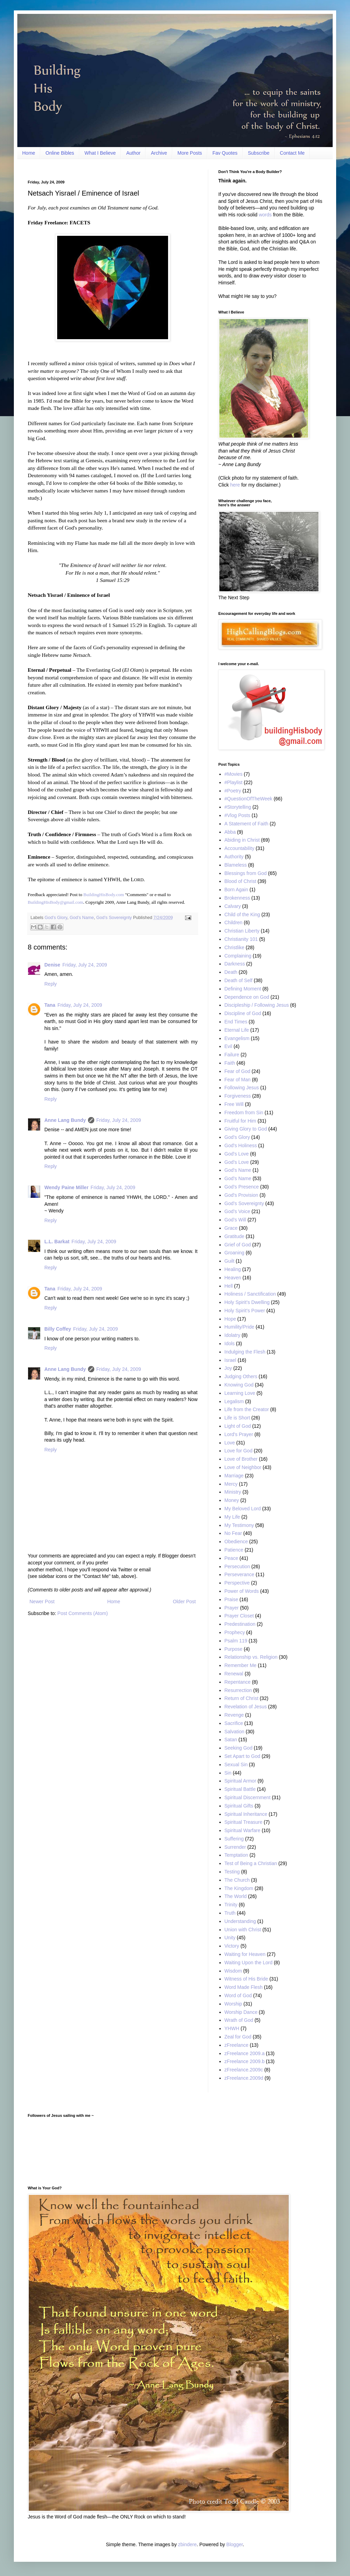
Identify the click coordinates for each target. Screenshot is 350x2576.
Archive (159, 153)
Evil (229, 1046)
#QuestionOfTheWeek (248, 798)
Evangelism (237, 1038)
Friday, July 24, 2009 (84, 965)
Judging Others (241, 1376)
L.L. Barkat (56, 1241)
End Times (236, 1021)
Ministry (233, 1492)
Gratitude (235, 1236)
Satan (231, 1739)
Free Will (234, 1104)
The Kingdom (239, 1888)
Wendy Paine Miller (66, 1187)
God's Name (238, 1170)
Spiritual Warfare (243, 1830)
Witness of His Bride (246, 1979)
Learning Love (240, 1393)
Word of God (238, 1995)
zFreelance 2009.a (245, 2053)
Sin (228, 1773)
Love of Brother (241, 1459)
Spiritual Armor (240, 1781)
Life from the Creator (247, 1409)
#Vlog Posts (238, 815)
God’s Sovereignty (114, 917)
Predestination (240, 1624)
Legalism (234, 1401)
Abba (230, 832)
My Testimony (239, 1525)
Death (231, 972)
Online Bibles (59, 153)
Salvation (235, 1731)
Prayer (232, 1608)
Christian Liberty (242, 931)
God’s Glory (56, 917)
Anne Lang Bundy (65, 1120)
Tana (49, 1005)
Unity (230, 1937)
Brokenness (237, 898)
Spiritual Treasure (244, 1822)
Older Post (184, 1601)
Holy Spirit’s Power (245, 1310)
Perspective (237, 1583)
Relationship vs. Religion (251, 1657)
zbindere (187, 2544)
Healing (233, 1269)
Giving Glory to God (246, 1129)
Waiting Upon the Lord (249, 1962)
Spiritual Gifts (239, 1806)
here (235, 485)
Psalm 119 (236, 1640)
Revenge (234, 1715)
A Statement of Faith (247, 823)
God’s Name (82, 917)
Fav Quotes (224, 153)
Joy (228, 1368)
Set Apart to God (243, 1756)
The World (236, 1896)
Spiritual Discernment (248, 1797)
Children (234, 922)
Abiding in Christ (242, 840)
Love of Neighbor (243, 1467)
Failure (232, 1054)
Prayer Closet (239, 1615)
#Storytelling (238, 807)
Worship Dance (241, 2012)
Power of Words (242, 1591)
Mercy (231, 1484)
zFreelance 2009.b (245, 2061)
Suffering (234, 1838)
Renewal (234, 1673)
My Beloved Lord (243, 1508)
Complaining (238, 956)
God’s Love (237, 1162)
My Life (232, 1517)
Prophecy (235, 1632)
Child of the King (242, 914)
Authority (234, 856)
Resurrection (238, 1690)
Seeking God (239, 1748)
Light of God (238, 1426)
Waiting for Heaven (245, 1954)
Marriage (234, 1475)
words (265, 214)
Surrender (235, 1847)
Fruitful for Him (240, 1121)
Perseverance (239, 1574)
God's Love (237, 1154)
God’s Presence (242, 1187)
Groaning (235, 1252)
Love (230, 1442)
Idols (230, 1343)
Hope (230, 1319)
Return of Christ (242, 1698)
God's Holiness (241, 1145)
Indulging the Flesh (245, 1352)
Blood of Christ (240, 881)
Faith (230, 1063)
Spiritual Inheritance (246, 1814)
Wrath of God (239, 2020)
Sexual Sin (236, 1764)
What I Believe (100, 153)
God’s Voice (237, 1211)
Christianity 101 (241, 939)
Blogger (234, 2544)
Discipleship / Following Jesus (257, 1005)
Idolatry (232, 1335)
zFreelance (236, 2045)
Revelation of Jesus (246, 1706)
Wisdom (233, 1971)
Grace (231, 1228)
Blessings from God (246, 873)
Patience (234, 1550)
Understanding (240, 1921)
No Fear (233, 1533)
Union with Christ (243, 1929)
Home (28, 153)
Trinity (231, 1904)
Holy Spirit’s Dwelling (247, 1302)
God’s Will (235, 1219)
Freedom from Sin (244, 1112)
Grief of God (238, 1244)
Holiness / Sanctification (250, 1294)
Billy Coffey (57, 1329)
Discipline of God (243, 1013)
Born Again (236, 889)
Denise (52, 965)
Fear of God (238, 1071)
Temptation (236, 1855)
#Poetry (233, 790)
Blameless (236, 865)
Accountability (239, 848)
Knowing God (239, 1385)
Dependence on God (247, 997)
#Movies (234, 774)
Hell (229, 1286)
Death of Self (239, 980)
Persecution (237, 1566)
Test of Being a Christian (251, 1863)
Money (232, 1500)
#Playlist (234, 782)
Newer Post (41, 1601)
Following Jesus (242, 1087)
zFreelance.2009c (244, 2069)
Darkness (235, 964)
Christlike (235, 947)
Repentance (238, 1682)
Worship (233, 2004)
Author (133, 153)
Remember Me (241, 1665)
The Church (237, 1880)
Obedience (236, 1541)
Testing (232, 1871)
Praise (231, 1599)
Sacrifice (234, 1723)
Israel (230, 1360)
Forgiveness (238, 1096)
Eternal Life (237, 1030)
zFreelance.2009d (244, 2078)
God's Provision (242, 1195)
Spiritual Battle (240, 1789)
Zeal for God (238, 2037)
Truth (230, 1913)
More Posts (189, 153)
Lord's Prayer (239, 1434)
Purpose (234, 1649)
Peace (231, 1558)
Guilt (230, 1261)
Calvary (233, 906)
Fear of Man (238, 1079)
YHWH (232, 2028)
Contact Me (292, 153)
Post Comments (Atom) (83, 1613)
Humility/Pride (239, 1327)
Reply (50, 984)
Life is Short (237, 1417)
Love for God (239, 1450)
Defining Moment (243, 988)
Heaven (233, 1277)
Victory (232, 1946)
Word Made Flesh (244, 1987)
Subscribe (258, 153)
